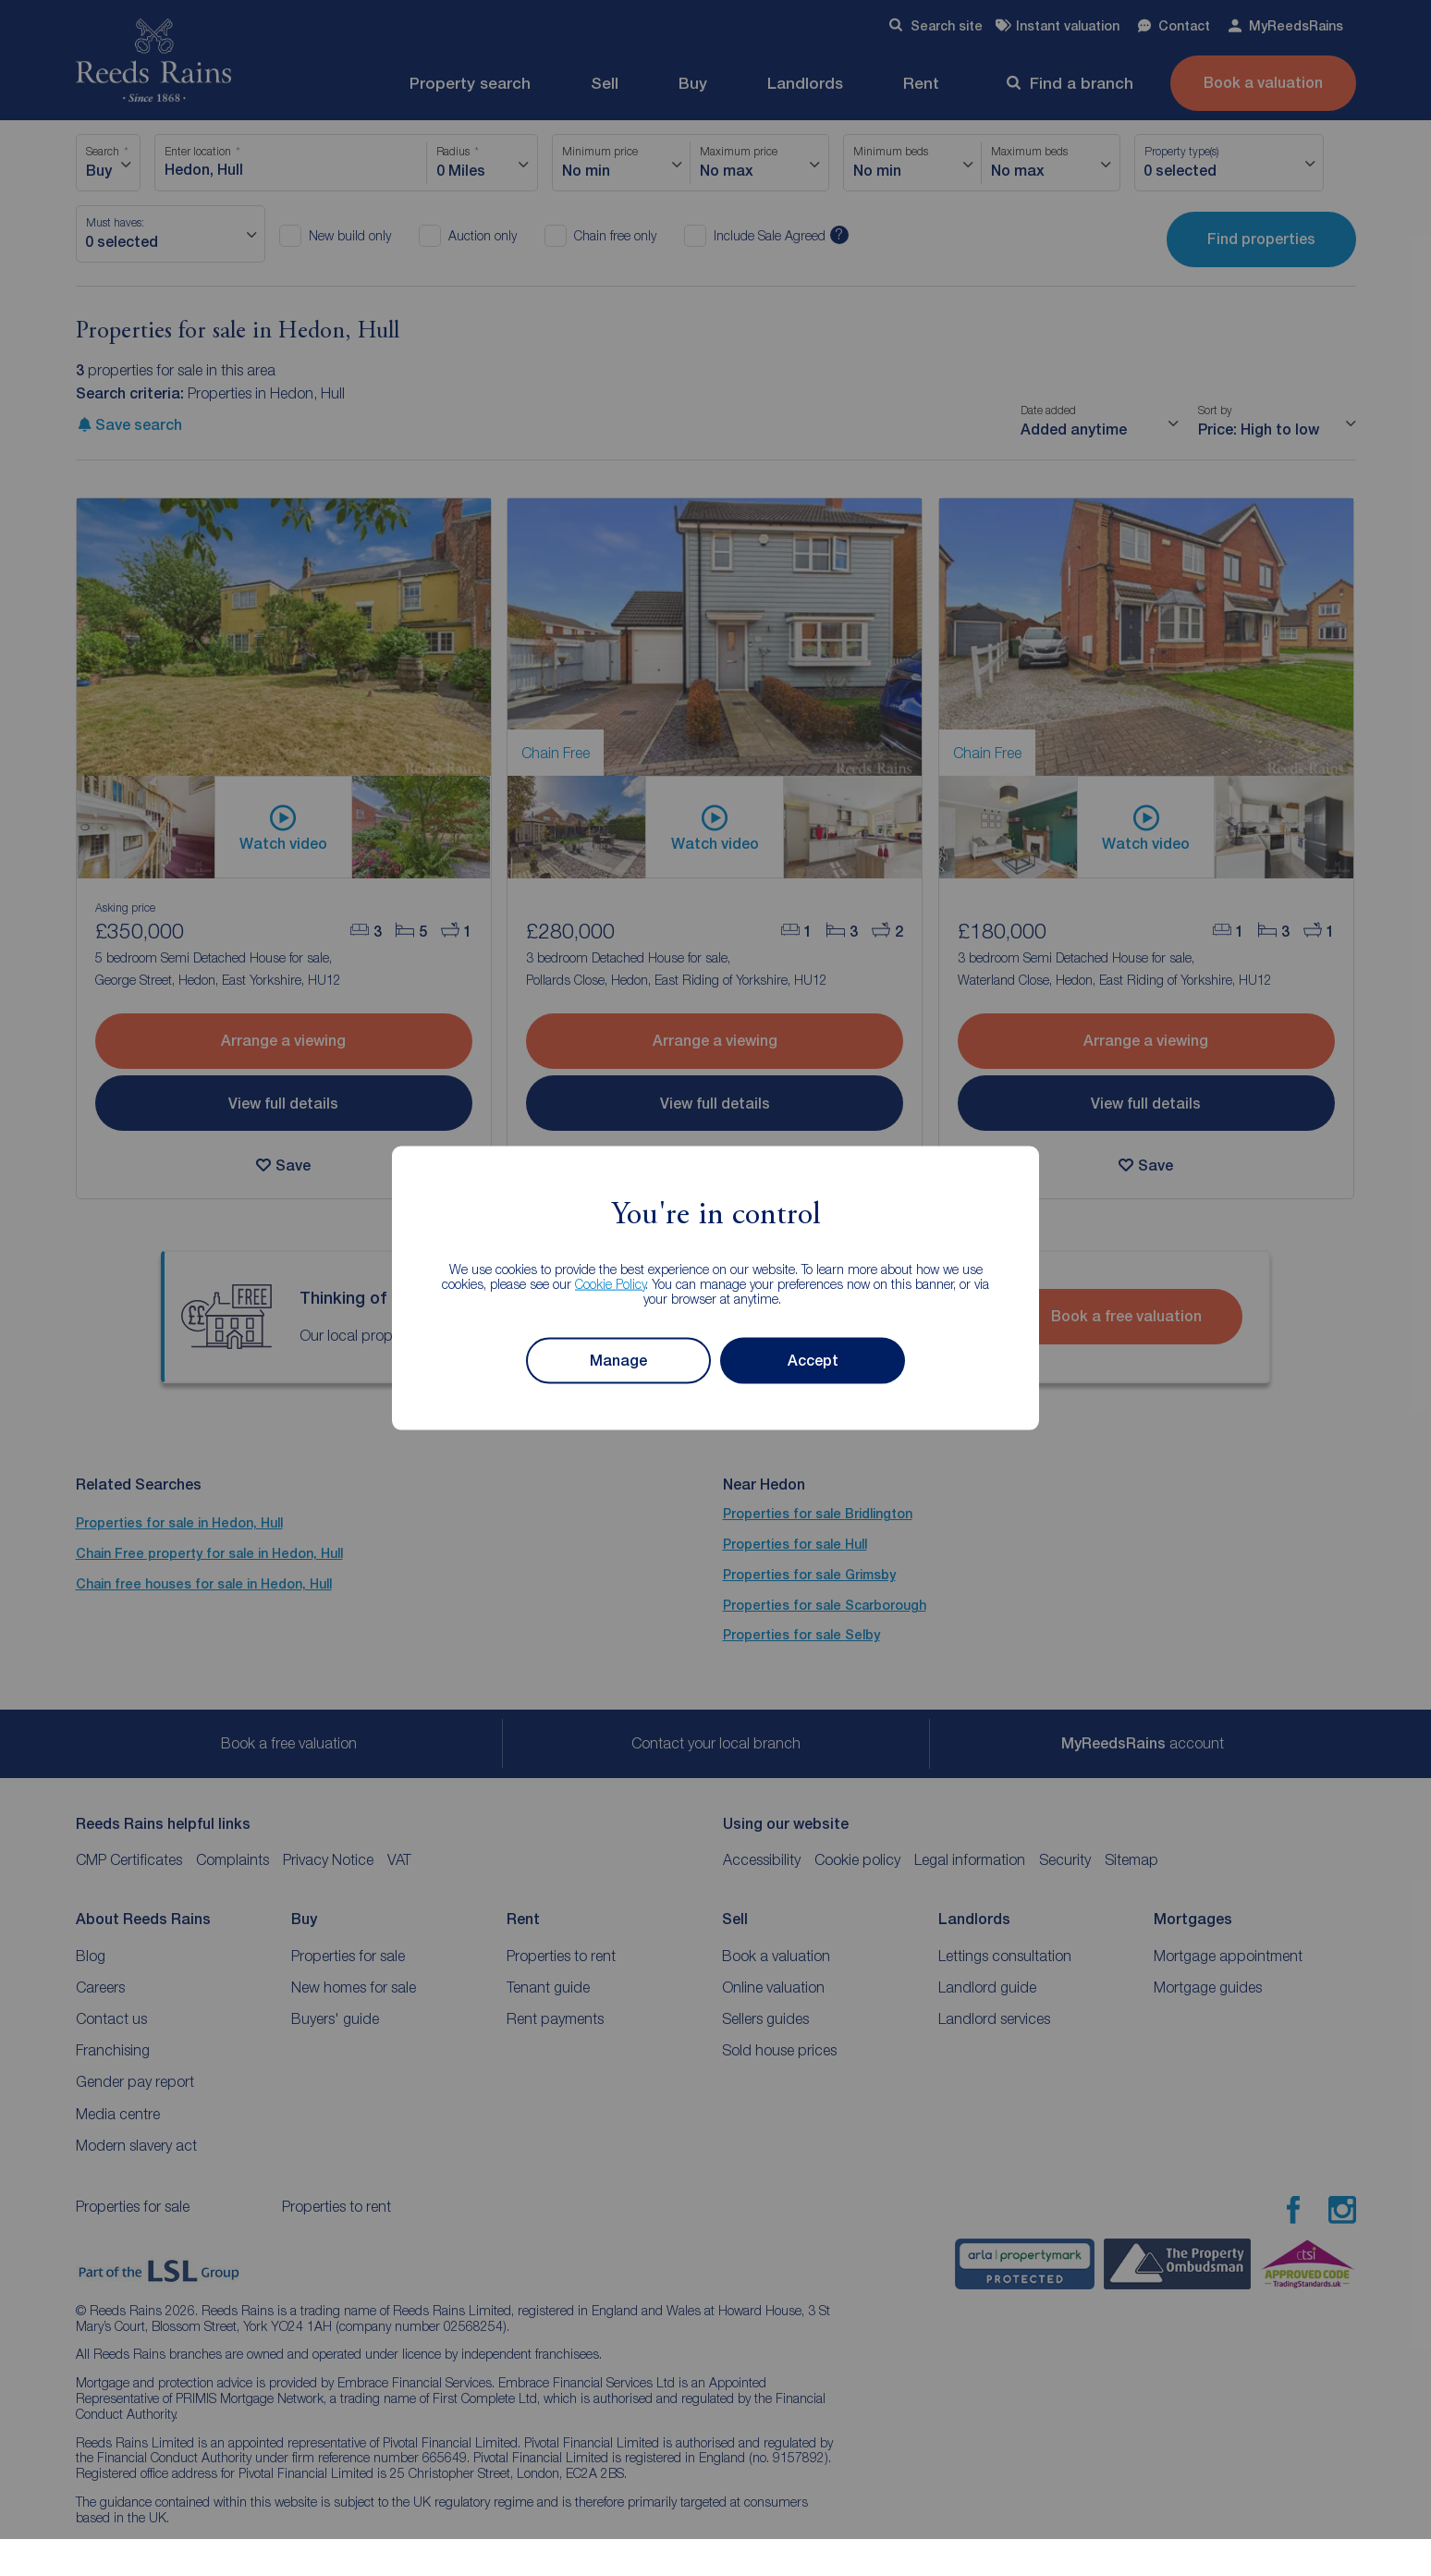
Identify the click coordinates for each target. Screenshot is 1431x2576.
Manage (618, 1360)
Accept (813, 1360)
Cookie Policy (610, 1283)
